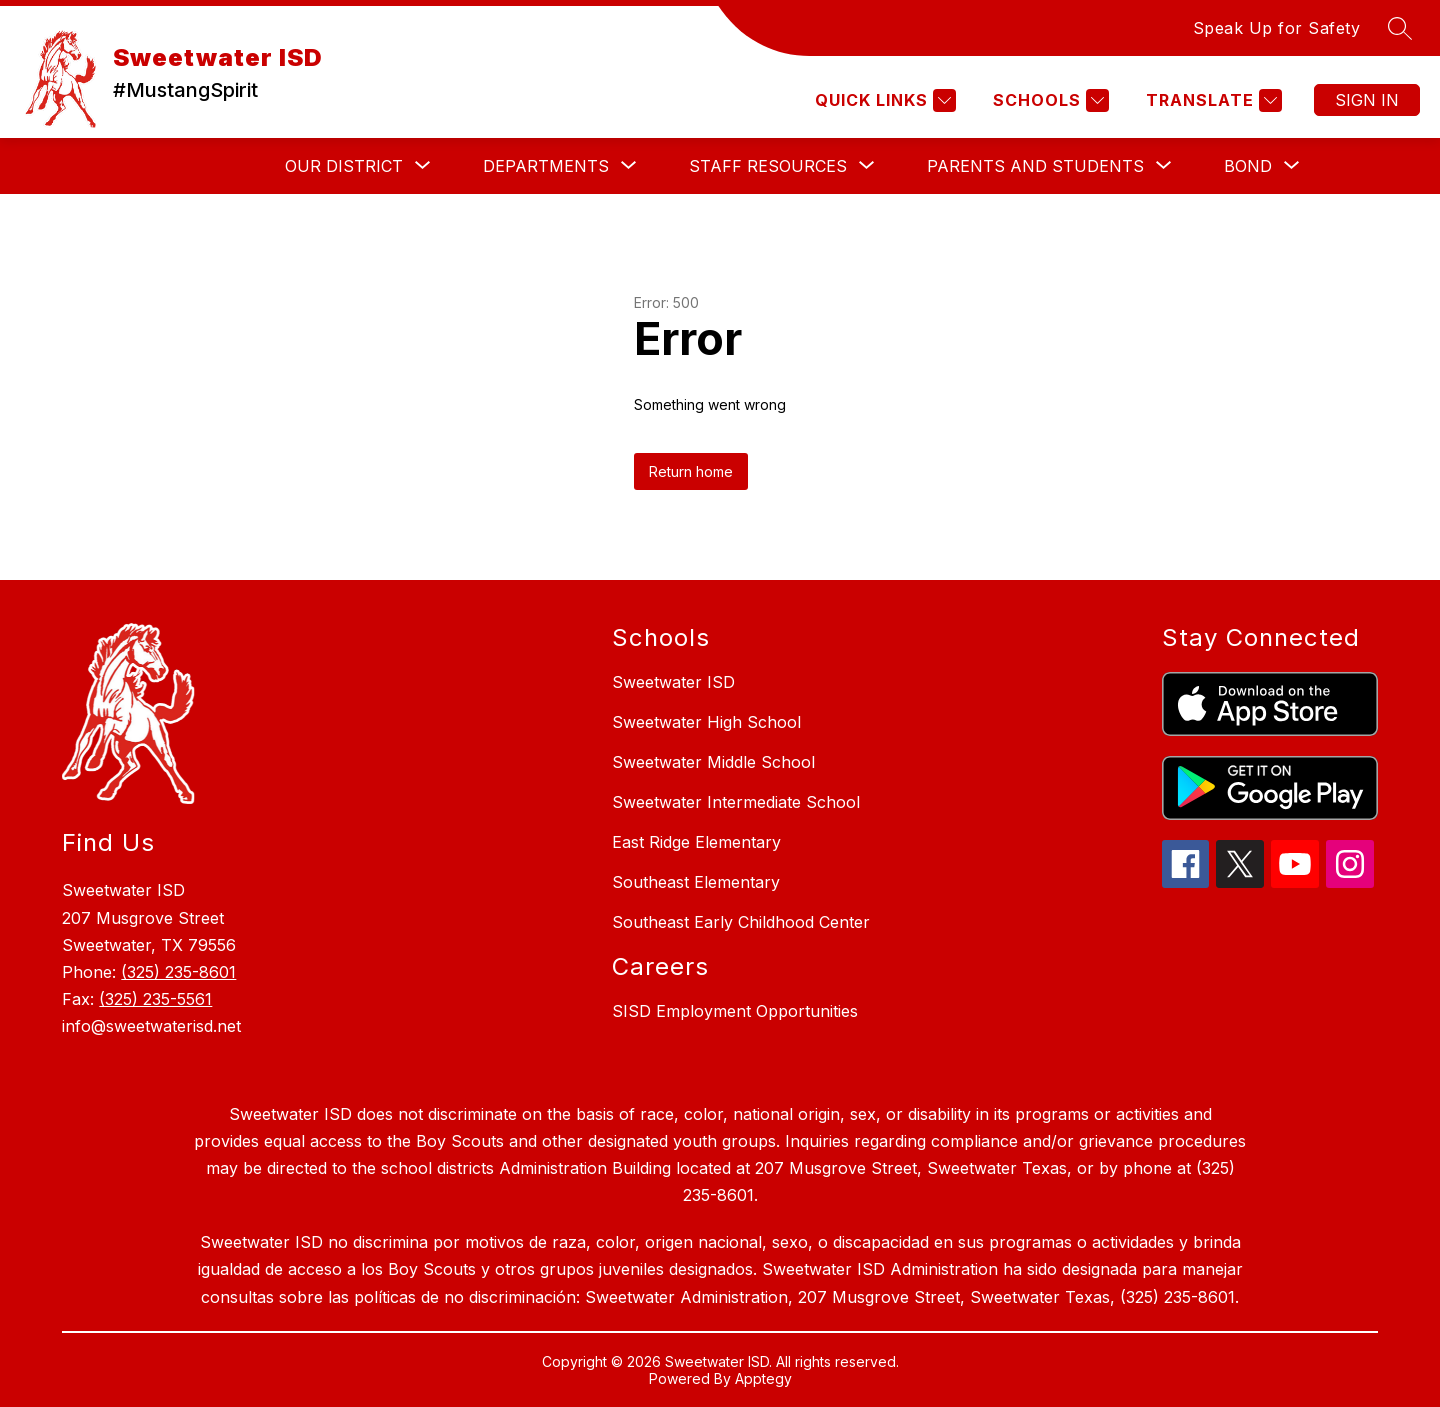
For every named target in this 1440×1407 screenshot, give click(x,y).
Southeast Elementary (696, 882)
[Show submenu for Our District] (344, 166)
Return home (691, 471)
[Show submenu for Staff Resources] (768, 166)
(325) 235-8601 (178, 972)
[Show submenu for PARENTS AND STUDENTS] (1035, 166)
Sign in (1367, 100)
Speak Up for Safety (1277, 28)
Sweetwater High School (706, 722)
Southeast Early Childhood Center (741, 922)
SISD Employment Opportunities (735, 1011)
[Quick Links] (883, 100)
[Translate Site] (1211, 100)
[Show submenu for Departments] (546, 166)
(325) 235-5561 (155, 999)
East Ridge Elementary (696, 842)
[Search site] (1400, 28)
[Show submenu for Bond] (1248, 166)
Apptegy (763, 1378)
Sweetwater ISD (673, 682)
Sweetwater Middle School (713, 762)
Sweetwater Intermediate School (736, 802)
